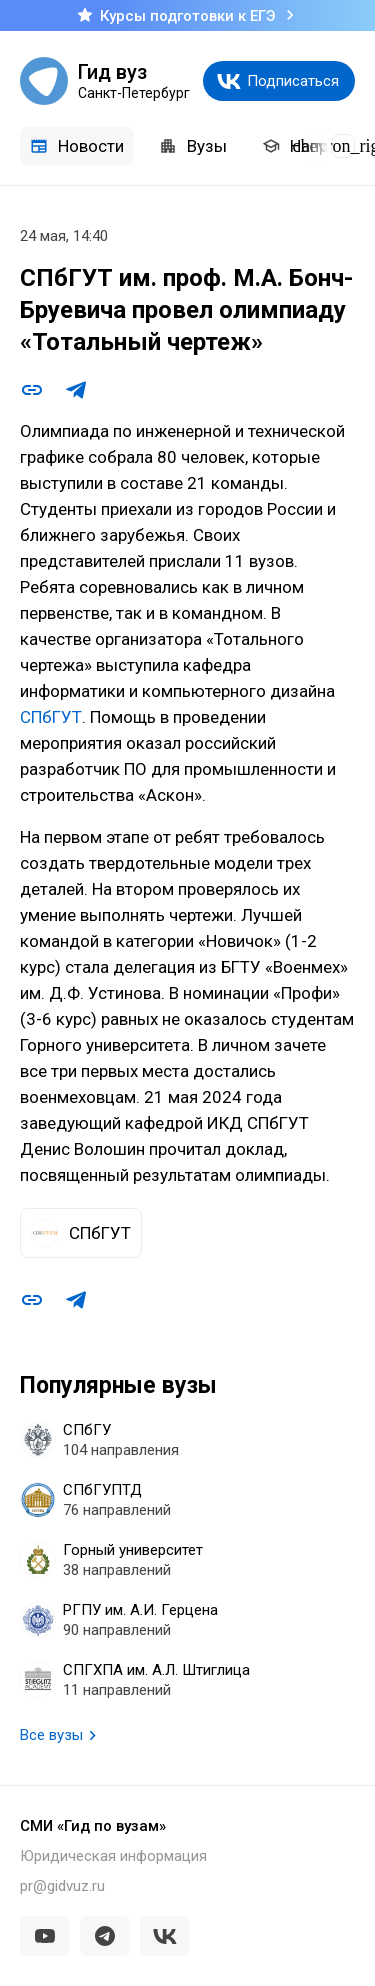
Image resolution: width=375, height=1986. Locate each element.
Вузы (193, 146)
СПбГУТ (51, 717)
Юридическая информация (113, 1856)
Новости (77, 146)
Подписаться (293, 81)
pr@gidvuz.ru (62, 1886)
